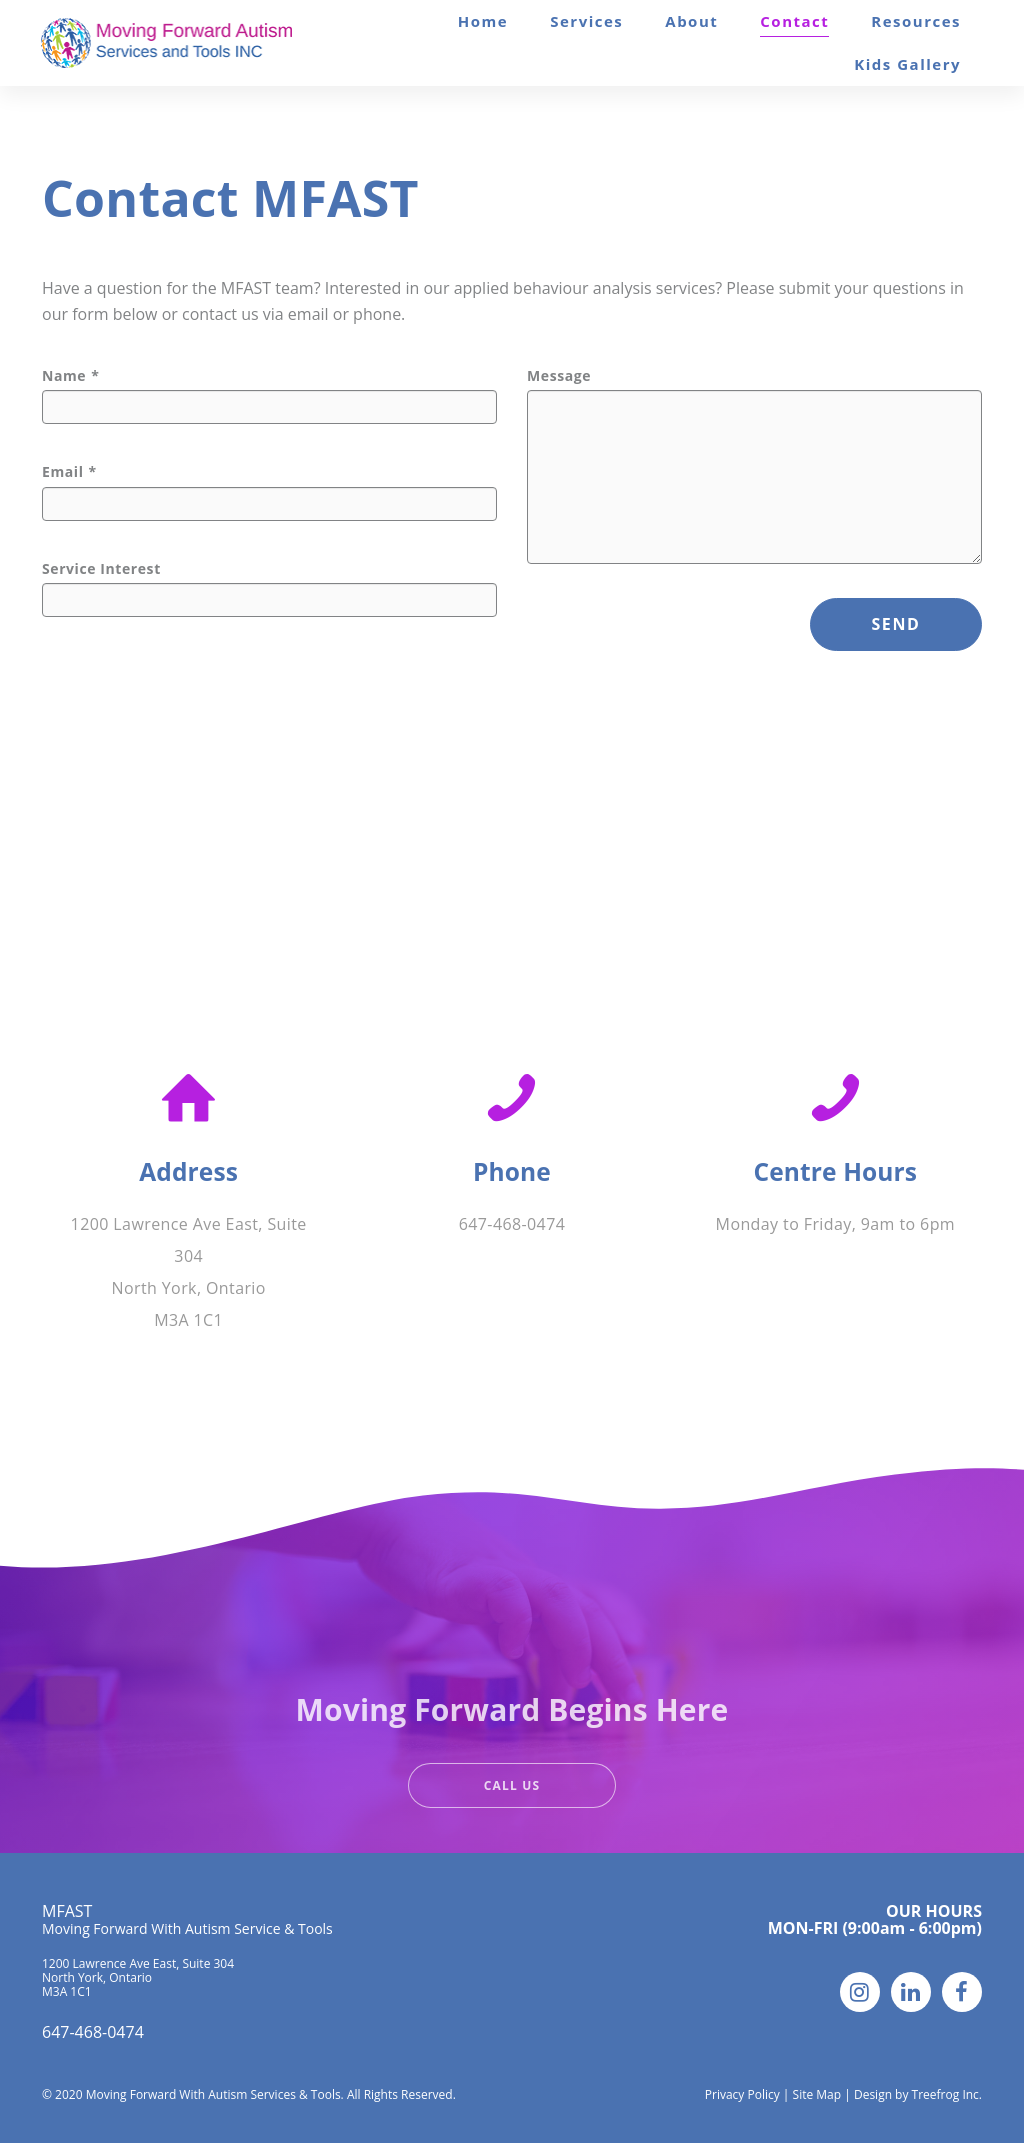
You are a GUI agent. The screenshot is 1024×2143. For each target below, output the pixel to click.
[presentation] (679, 637)
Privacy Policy (742, 2094)
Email (63, 472)
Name (64, 376)
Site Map (817, 2094)
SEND (895, 624)
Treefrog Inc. (947, 2094)
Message (559, 376)
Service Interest (101, 569)
